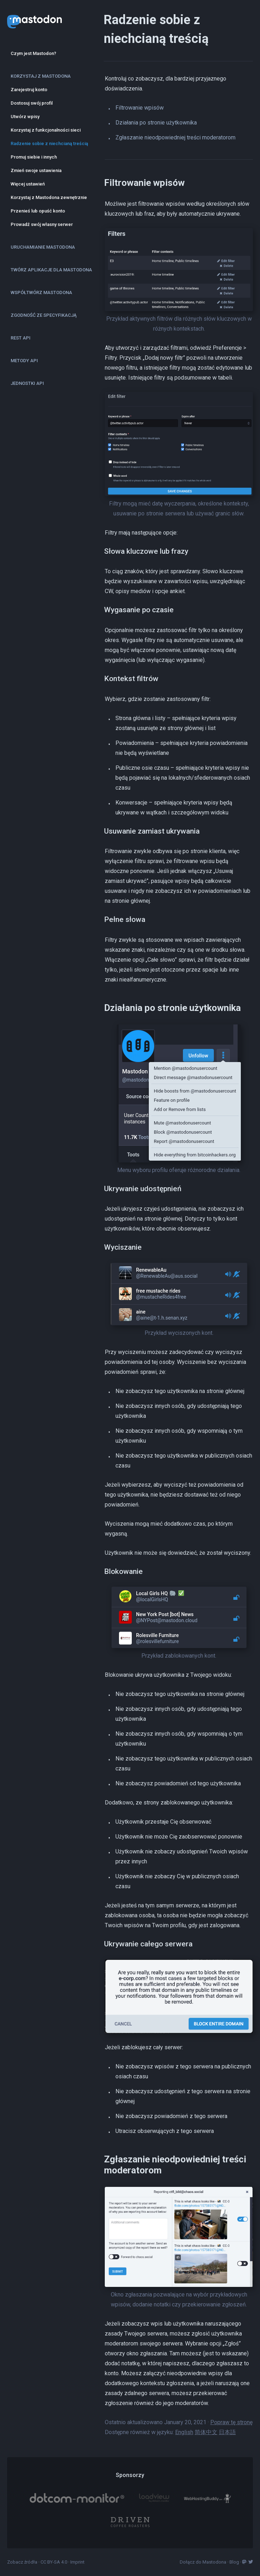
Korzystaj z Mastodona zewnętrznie (49, 197)
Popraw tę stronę (231, 2422)
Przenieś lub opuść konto (38, 211)
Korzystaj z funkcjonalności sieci (46, 130)
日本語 (227, 2432)
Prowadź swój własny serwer (42, 224)
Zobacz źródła (22, 2562)
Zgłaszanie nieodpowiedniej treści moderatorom (175, 137)
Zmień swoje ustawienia (36, 170)
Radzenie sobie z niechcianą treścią (49, 143)
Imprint (77, 2562)
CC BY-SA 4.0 (53, 2562)
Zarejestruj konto (29, 89)
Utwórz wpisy (25, 116)
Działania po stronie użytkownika (156, 122)
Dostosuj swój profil (32, 103)
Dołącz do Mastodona (203, 2562)
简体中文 (206, 2432)
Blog (234, 2562)
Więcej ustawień (28, 184)
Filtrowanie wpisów (139, 107)
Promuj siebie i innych (34, 157)
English (184, 2432)
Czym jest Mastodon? (33, 53)
